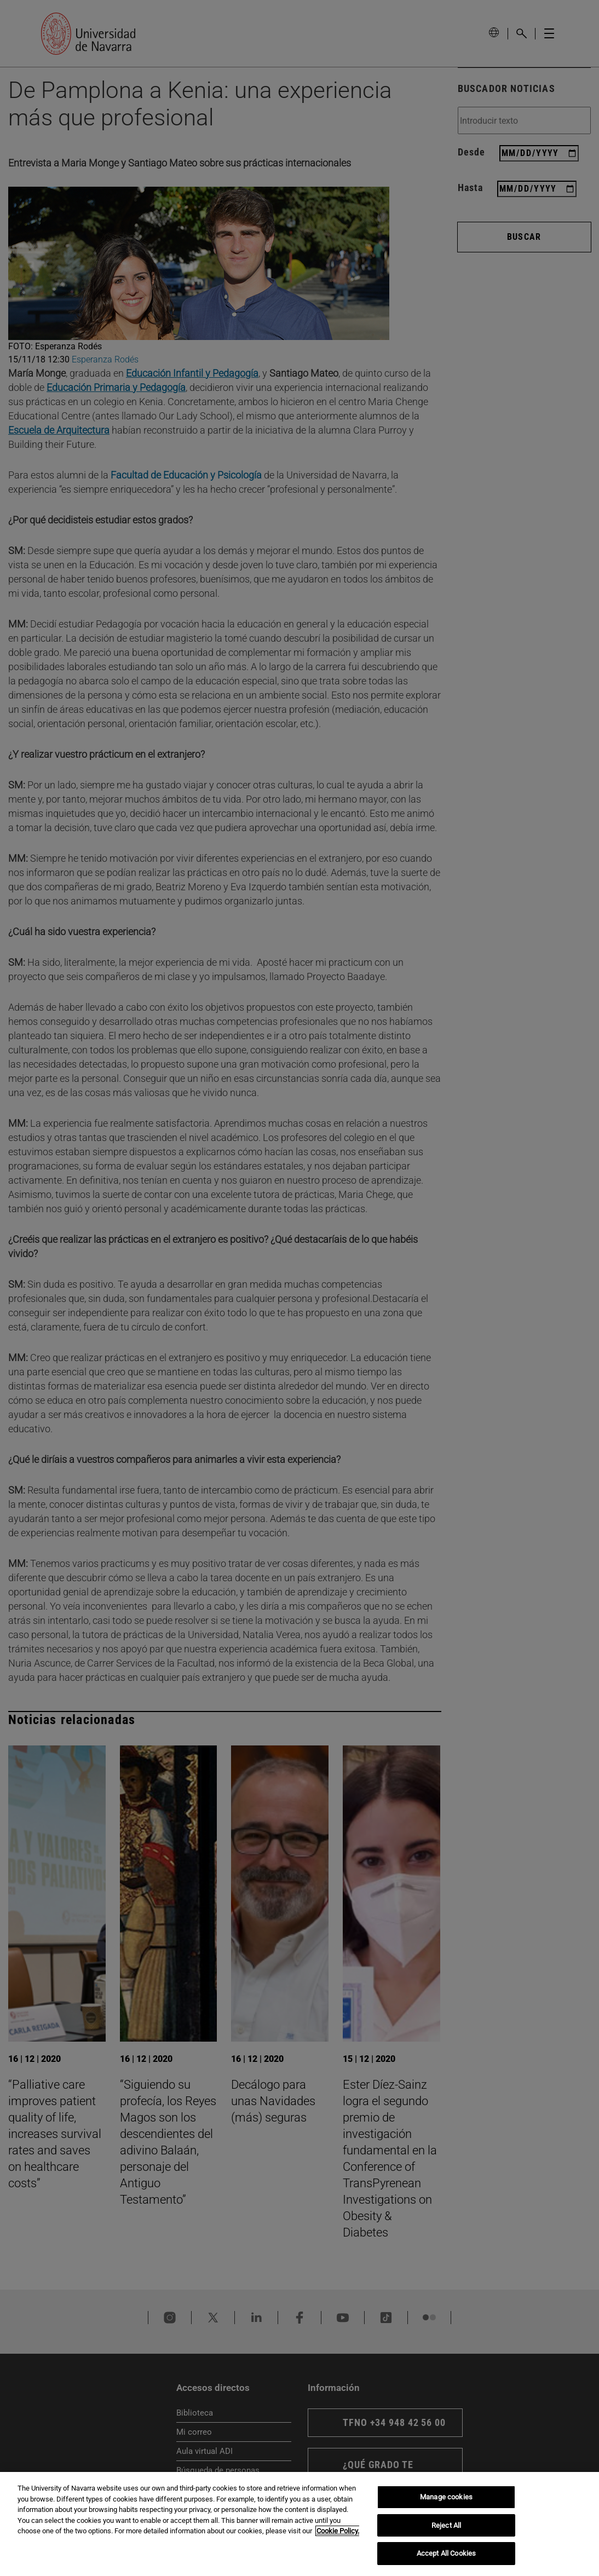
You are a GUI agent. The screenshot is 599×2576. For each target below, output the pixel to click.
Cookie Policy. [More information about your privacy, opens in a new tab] (337, 2531)
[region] (299, 2524)
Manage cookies (446, 2497)
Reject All (446, 2525)
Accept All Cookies (446, 2553)
